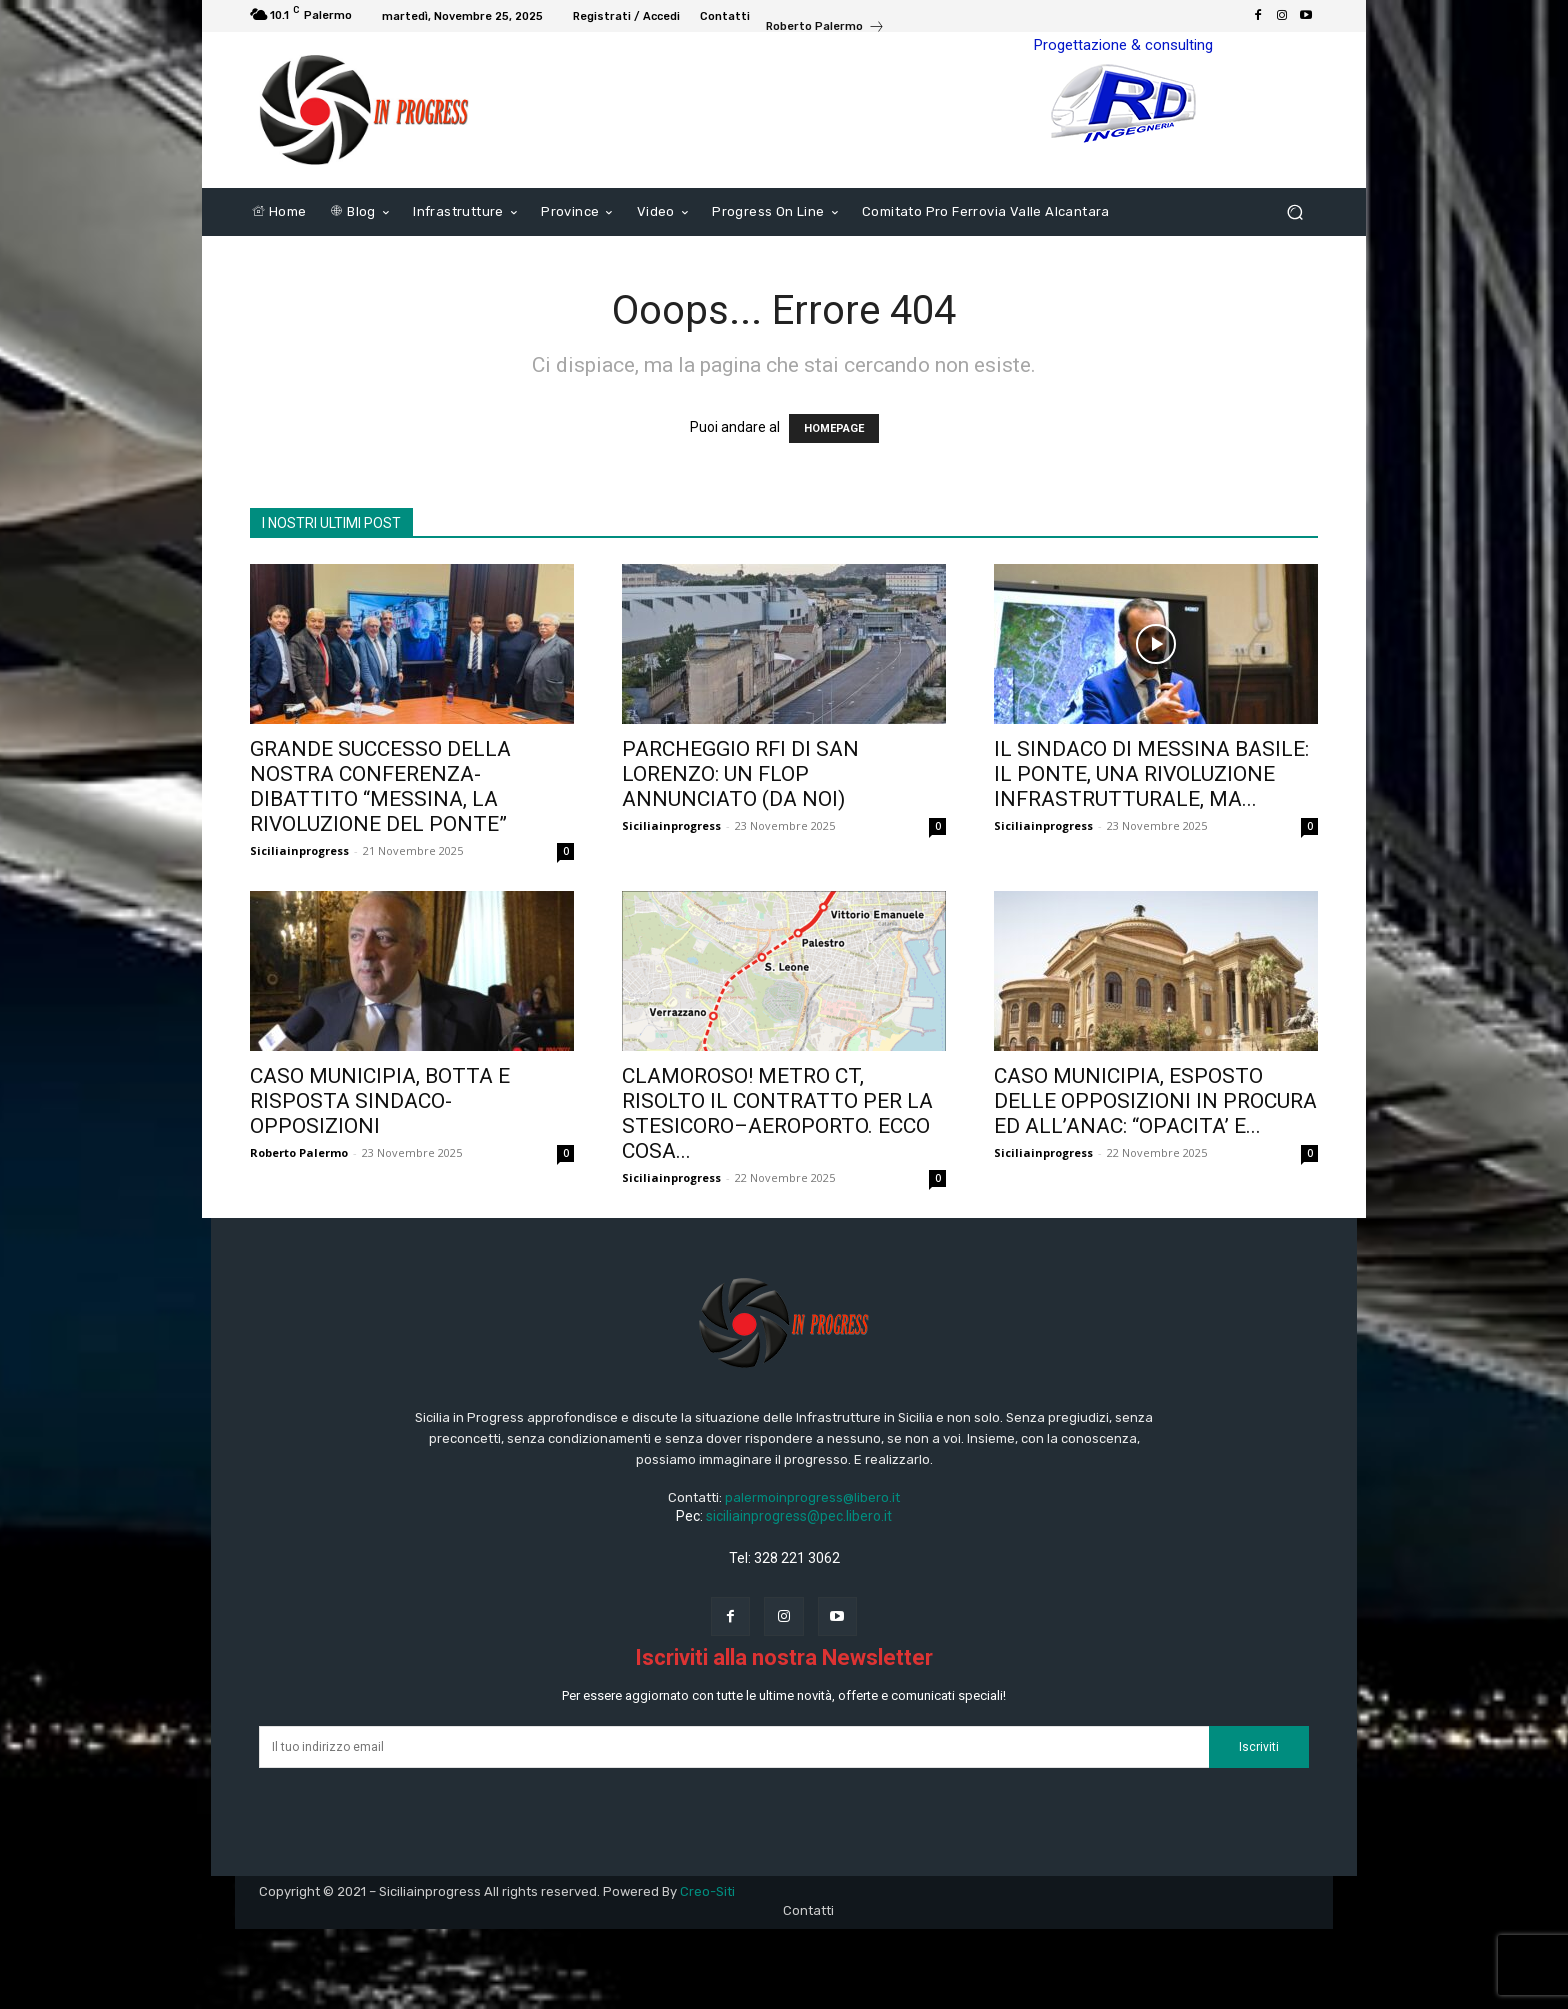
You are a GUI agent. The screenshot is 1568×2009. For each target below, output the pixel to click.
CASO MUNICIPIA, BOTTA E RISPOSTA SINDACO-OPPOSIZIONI (380, 1101)
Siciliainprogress (299, 850)
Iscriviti (1259, 1747)
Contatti (808, 1910)
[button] (1294, 212)
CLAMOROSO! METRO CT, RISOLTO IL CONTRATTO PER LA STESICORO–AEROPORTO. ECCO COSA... (777, 1113)
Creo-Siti (707, 1891)
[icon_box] (825, 29)
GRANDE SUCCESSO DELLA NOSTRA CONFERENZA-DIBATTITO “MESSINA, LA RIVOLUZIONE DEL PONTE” (380, 786)
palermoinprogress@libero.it (812, 1497)
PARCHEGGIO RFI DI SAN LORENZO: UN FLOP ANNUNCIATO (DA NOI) (740, 774)
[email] (734, 1747)
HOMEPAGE (834, 428)
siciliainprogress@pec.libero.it (799, 1516)
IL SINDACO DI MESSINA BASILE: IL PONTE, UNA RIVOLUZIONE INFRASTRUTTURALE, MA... (1151, 774)
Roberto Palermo (299, 1152)
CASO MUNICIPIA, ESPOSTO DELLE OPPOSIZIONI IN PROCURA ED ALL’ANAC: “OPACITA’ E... (1155, 1101)
